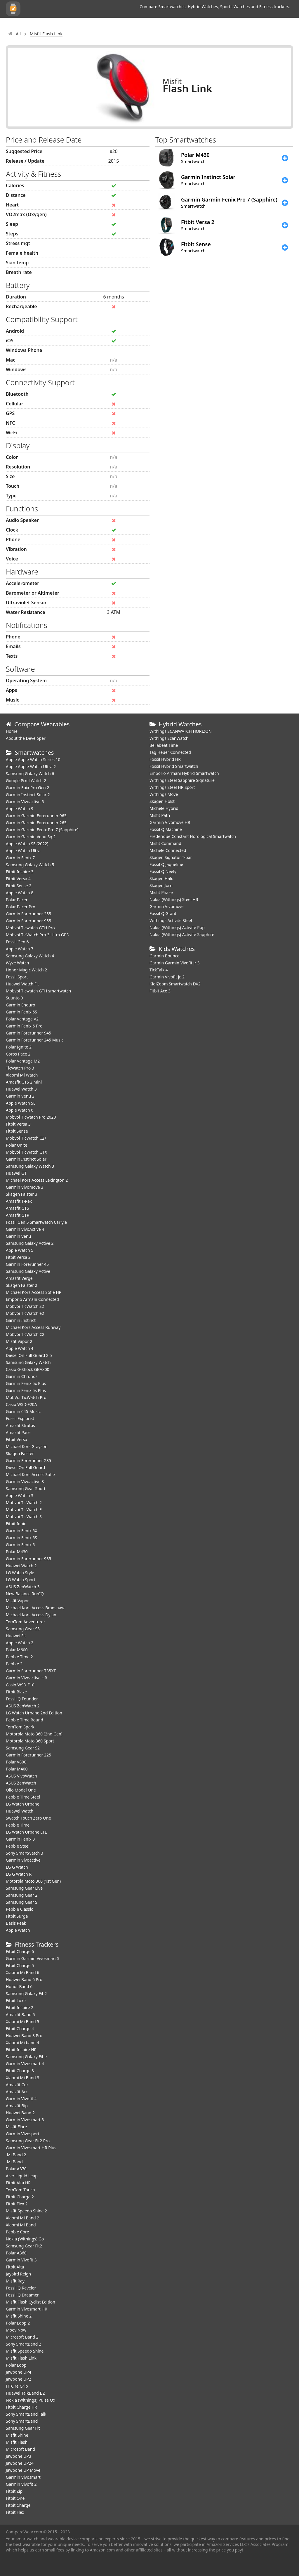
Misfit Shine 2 (19, 2316)
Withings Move (164, 794)
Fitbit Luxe (16, 2000)
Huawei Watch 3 (21, 1089)
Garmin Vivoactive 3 (25, 1481)
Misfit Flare (16, 2126)
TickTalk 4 (159, 970)
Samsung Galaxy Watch (28, 1362)
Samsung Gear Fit (23, 2428)
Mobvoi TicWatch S (24, 1516)
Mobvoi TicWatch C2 (25, 1334)
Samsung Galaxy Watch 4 (30, 956)
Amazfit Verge (19, 1278)
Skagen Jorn (161, 885)
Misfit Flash (16, 2442)
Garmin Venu (18, 1236)
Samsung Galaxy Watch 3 (30, 1166)
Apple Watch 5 (19, 1250)
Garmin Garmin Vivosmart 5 (32, 1958)
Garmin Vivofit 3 (21, 2260)
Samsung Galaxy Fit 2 (26, 1993)
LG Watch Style (20, 1572)
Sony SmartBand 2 (23, 2344)
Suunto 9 (14, 998)
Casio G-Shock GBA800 (27, 1369)
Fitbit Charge (18, 2505)
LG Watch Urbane (22, 1804)
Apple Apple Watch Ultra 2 (31, 766)
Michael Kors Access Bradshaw (35, 1607)
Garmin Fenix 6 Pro (24, 1026)
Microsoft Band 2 (22, 2337)
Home (12, 731)
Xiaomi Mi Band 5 (22, 2021)
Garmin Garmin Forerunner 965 (36, 815)
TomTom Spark (20, 1727)
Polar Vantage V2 (22, 1019)
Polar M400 (17, 1769)
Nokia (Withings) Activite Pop (177, 927)
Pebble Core (17, 2232)
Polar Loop (16, 2365)
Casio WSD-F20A (21, 1404)
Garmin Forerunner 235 (28, 1460)
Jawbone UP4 (18, 2372)
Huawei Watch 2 (21, 1565)
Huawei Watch (19, 1811)
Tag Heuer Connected (170, 752)
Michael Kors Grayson (26, 1446)
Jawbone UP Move (23, 2470)
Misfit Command (165, 843)
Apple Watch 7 (19, 949)
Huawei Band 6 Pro (24, 1979)
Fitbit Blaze (16, 1692)
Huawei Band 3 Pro (24, 2035)
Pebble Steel (17, 1846)
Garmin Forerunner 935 (28, 1558)
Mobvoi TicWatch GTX (26, 1152)
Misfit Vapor (17, 1600)
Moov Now (16, 2330)
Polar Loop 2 (18, 2323)
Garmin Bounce (164, 956)
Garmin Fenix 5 (20, 1544)
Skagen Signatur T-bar (171, 857)
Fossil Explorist (20, 1418)
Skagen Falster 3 (21, 1194)
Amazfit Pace (18, 1432)
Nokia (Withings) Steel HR (174, 899)
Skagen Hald (161, 878)
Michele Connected (168, 850)
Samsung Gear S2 (23, 1748)
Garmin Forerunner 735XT (31, 1671)
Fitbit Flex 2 (16, 2204)
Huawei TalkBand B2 (25, 2393)
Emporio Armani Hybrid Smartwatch (184, 773)
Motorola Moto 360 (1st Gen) (33, 1881)
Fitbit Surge (17, 1916)
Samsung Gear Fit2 (24, 2246)
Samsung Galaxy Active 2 (30, 1243)
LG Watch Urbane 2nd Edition (34, 1713)
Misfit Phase (161, 892)
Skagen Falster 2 (21, 1285)
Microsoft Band (20, 2449)
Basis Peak (16, 1923)
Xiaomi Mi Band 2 (22, 2218)
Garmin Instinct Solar (26, 1159)
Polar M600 (17, 1649)
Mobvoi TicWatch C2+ (26, 1138)
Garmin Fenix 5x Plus (26, 1383)
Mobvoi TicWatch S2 (25, 1306)
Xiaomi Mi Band (21, 2225)
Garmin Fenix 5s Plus (26, 1390)
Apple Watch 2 (19, 1642)
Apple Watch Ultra (23, 850)
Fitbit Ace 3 (160, 991)
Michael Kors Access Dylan (31, 1614)
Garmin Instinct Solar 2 (28, 794)
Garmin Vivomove (167, 906)
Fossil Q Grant (163, 913)
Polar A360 (16, 2253)
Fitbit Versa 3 (18, 1124)
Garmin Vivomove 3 (24, 1187)
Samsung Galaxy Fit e (26, 2056)
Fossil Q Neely (163, 871)
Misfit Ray (15, 2281)
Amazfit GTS (17, 1208)
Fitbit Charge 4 (20, 2028)
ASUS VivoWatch (21, 1776)
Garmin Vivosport (22, 2133)
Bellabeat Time (164, 745)
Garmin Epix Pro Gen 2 (27, 787)
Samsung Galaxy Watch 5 (30, 864)
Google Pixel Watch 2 (26, 780)
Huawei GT (16, 1173)
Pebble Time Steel (23, 1797)
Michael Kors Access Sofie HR (33, 1292)
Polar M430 (17, 1551)
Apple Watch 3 (19, 1495)
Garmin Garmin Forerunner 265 (36, 822)
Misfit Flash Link (21, 2358)
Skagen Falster (20, 1453)
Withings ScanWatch (169, 738)
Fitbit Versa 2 (18, 1257)
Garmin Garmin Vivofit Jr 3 (175, 963)
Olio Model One (21, 1790)
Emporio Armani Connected (32, 1299)
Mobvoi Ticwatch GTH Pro (30, 928)
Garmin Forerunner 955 (28, 921)
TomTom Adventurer (25, 1621)
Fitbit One (15, 2498)
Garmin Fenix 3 (20, 1839)
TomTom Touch (20, 2190)
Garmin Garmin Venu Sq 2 (31, 836)
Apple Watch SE (20, 1103)
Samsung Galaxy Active (28, 1271)
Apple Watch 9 (19, 808)
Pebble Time (17, 1825)
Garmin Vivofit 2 (21, 2484)
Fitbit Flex (15, 2512)
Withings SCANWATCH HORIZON (181, 731)
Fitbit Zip (14, 2491)
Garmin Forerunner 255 (28, 913)
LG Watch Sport (20, 1579)
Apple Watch (18, 1930)
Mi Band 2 (16, 2154)
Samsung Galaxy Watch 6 (30, 773)
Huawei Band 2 (20, 2112)
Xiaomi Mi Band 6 (22, 1972)
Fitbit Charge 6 (20, 1951)
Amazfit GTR (17, 1215)
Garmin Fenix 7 (20, 857)
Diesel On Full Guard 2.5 (29, 1355)
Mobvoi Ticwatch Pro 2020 (31, 1117)
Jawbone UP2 (18, 2379)
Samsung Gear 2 (21, 1895)
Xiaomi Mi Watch (22, 1075)
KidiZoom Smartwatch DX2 (175, 984)
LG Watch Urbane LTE (26, 1832)
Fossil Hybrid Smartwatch (174, 766)
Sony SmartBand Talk (26, 2414)
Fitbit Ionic (16, 1523)
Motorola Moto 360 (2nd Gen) (34, 1734)
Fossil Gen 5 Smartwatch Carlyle (36, 1222)
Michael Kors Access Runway (33, 1327)
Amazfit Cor (17, 2084)
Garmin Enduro (20, 1005)
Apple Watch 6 (19, 1110)
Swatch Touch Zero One (28, 1818)
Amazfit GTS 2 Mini (24, 1082)
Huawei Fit (16, 1635)
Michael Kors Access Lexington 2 (37, 1180)
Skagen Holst (162, 801)
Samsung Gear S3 (23, 1628)
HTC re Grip (17, 2386)
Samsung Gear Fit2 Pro (28, 2140)
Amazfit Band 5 (20, 2014)
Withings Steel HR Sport (172, 787)
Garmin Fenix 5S (21, 1537)
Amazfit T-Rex (19, 1201)
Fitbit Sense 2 (18, 885)
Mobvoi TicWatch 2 (24, 1502)
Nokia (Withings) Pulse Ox (30, 2400)
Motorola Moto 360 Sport (30, 1741)
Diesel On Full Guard (25, 1467)
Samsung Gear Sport (26, 1488)
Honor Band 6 (19, 1986)
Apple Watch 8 (19, 892)
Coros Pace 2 (18, 1054)
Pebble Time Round (24, 1720)
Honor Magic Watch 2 (26, 970)
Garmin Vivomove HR (170, 822)
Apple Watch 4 (19, 1348)
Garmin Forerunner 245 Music (34, 1040)
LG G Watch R (19, 1874)
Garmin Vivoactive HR (26, 1678)
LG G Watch (17, 1867)
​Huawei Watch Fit (22, 984)
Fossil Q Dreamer (22, 2295)
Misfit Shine (17, 2435)
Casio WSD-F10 (20, 1685)
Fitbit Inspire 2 (19, 2007)
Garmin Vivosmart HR (26, 2309)
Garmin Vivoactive (23, 1860)
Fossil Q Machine (166, 829)
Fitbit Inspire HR (21, 2049)
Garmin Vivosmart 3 (25, 2119)
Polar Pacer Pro (20, 906)
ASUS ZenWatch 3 (22, 1586)
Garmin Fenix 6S (21, 1012)
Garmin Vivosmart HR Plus (31, 2147)
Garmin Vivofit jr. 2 (167, 977)
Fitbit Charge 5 (20, 1965)
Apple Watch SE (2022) (27, 843)
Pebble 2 (14, 1664)
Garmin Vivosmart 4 (25, 2063)
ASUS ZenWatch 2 (22, 1706)
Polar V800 (16, 1762)
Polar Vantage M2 (23, 1061)
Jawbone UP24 (20, 2463)
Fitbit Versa (16, 1439)
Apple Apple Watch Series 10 (33, 759)
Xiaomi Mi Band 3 (22, 2077)
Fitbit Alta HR (18, 2183)
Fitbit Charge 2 (20, 2197)
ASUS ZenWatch (21, 1783)
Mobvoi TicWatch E (24, 1509)
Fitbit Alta (15, 2267)
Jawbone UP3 (18, 2456)
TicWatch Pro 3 (20, 1068)
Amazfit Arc (17, 2091)
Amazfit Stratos (20, 1425)
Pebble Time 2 (19, 1657)
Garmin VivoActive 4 (25, 1229)
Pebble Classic (19, 1909)
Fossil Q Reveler (21, 2288)
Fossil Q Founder (22, 1699)
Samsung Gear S (21, 1902)
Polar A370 (16, 2168)
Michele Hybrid (164, 808)
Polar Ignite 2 (19, 1047)
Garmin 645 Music (23, 1411)
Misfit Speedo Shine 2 (26, 2211)
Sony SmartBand (22, 2421)
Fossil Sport (17, 977)
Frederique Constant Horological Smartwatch (193, 836)
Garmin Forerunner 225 (28, 1755)
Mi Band (14, 2161)
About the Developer (26, 738)
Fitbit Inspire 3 (19, 871)
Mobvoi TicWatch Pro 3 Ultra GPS (37, 935)
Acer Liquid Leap (22, 2176)
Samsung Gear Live (24, 1888)
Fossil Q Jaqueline (166, 864)
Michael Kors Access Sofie (30, 1474)
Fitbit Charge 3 (20, 2070)
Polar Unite (16, 1145)
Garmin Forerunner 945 (28, 1033)
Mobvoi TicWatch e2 (25, 1313)
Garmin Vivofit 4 (21, 2098)
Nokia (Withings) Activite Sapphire (182, 934)
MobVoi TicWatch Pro (26, 1397)
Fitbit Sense (17, 1131)
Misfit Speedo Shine (25, 2351)
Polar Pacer (17, 899)
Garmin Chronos (21, 1376)
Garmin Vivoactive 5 (25, 801)
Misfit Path (160, 815)
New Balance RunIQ (25, 1593)
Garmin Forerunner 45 (27, 1264)
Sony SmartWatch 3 (24, 1853)
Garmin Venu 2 (20, 1096)
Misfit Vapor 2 (19, 1341)
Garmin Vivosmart (23, 2477)
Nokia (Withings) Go (25, 2239)
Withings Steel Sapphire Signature (182, 780)
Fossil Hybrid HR (165, 759)
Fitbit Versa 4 (18, 878)
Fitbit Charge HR (21, 2407)
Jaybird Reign (18, 2274)
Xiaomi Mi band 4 (22, 2042)
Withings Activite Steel (171, 920)
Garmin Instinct (21, 1320)
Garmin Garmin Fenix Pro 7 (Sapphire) (42, 829)
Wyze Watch (17, 963)
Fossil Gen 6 (17, 942)
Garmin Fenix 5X (21, 1530)
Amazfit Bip (17, 2105)
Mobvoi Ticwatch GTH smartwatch (38, 991)
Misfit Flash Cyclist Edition (30, 2302)
